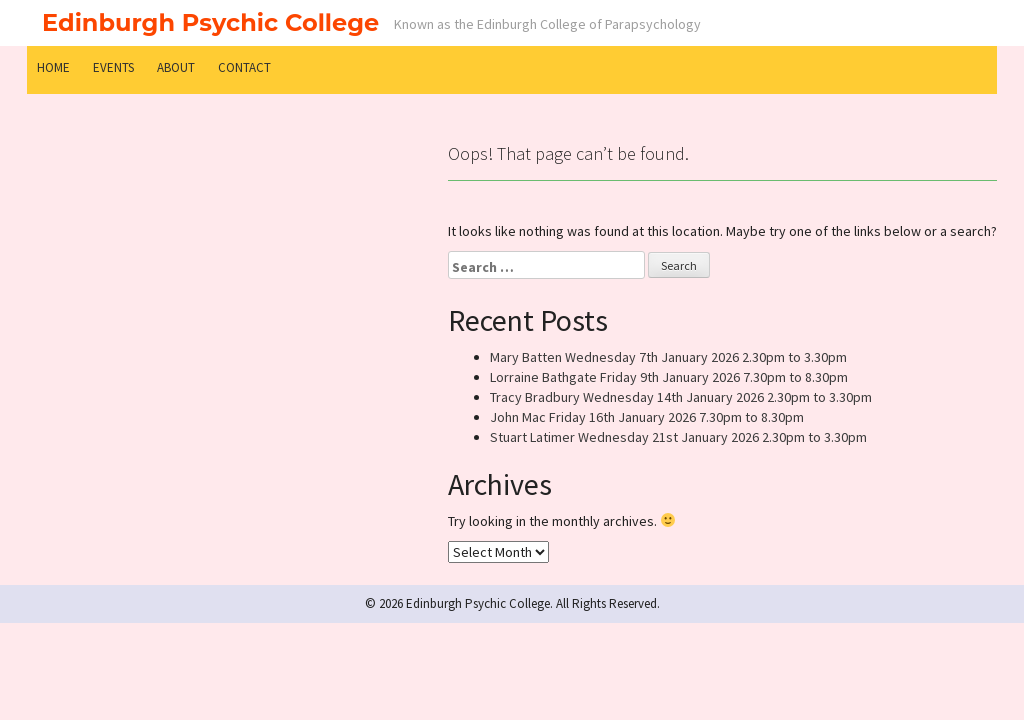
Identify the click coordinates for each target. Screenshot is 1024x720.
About (176, 67)
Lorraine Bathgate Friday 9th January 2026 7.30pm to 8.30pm (669, 377)
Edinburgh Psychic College (210, 22)
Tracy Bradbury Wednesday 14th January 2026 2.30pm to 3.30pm (681, 397)
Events (113, 67)
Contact (244, 67)
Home (53, 67)
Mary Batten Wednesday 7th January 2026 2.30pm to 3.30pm (668, 357)
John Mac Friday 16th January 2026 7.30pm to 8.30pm (647, 417)
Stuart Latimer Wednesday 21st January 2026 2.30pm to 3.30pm (678, 437)
